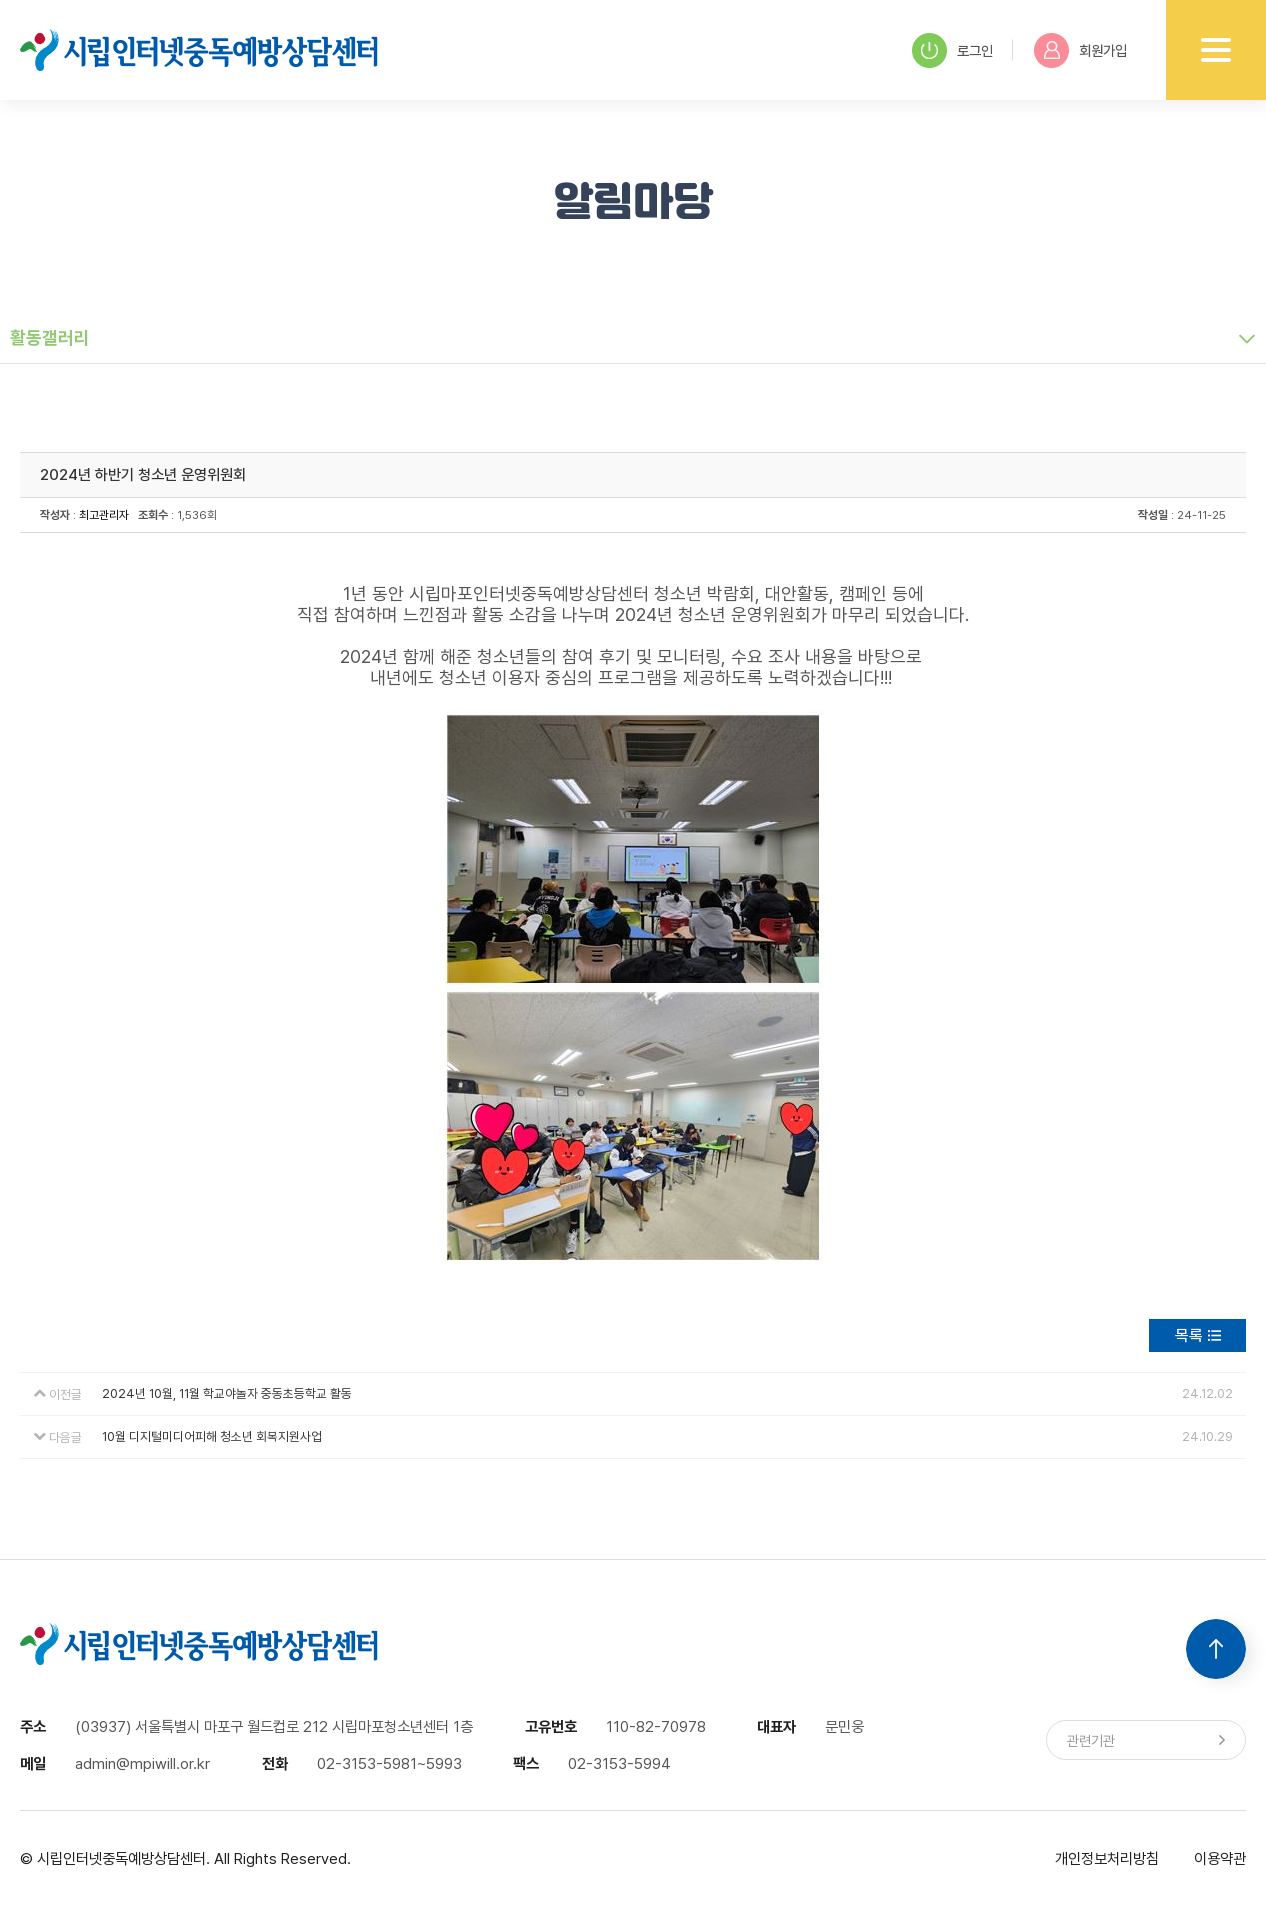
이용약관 (1220, 1858)
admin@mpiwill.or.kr (142, 1763)
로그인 (952, 50)
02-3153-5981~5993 (389, 1763)
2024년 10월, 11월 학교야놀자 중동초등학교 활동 (227, 1393)
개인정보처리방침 (1107, 1858)
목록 (1189, 1335)
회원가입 (1080, 50)
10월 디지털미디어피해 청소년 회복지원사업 (212, 1436)
